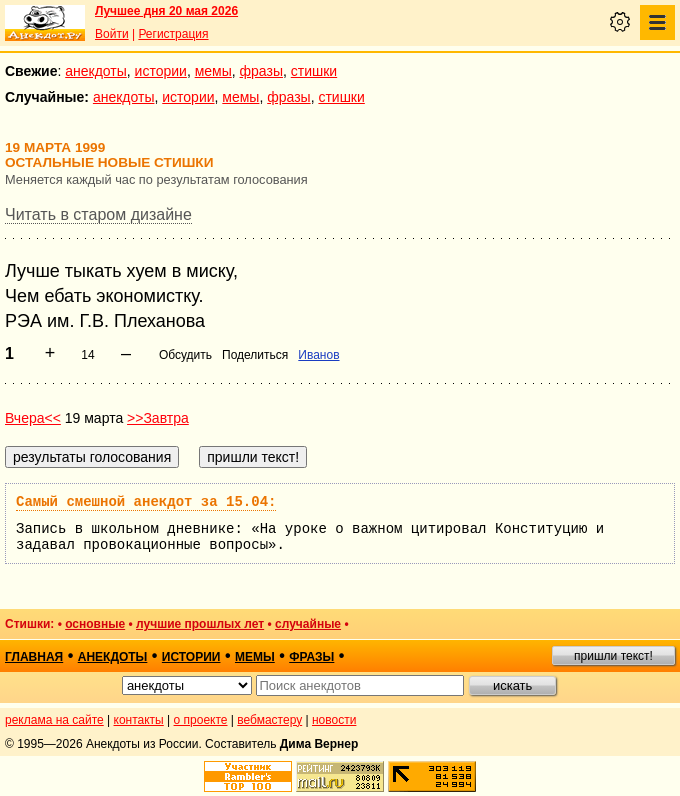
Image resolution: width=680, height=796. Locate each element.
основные (95, 624)
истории (161, 71)
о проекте (201, 720)
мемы (213, 71)
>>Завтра (158, 418)
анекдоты (96, 71)
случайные (308, 624)
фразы (261, 71)
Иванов (318, 355)
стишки (314, 71)
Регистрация (173, 34)
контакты (139, 720)
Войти (112, 34)
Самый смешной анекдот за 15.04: (146, 502)
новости (334, 720)
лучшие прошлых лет (200, 624)
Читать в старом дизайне (98, 214)
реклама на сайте (54, 720)
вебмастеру (269, 720)
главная (34, 657)
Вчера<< (33, 418)
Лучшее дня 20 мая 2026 (166, 11)
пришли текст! (613, 656)
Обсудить (185, 355)
